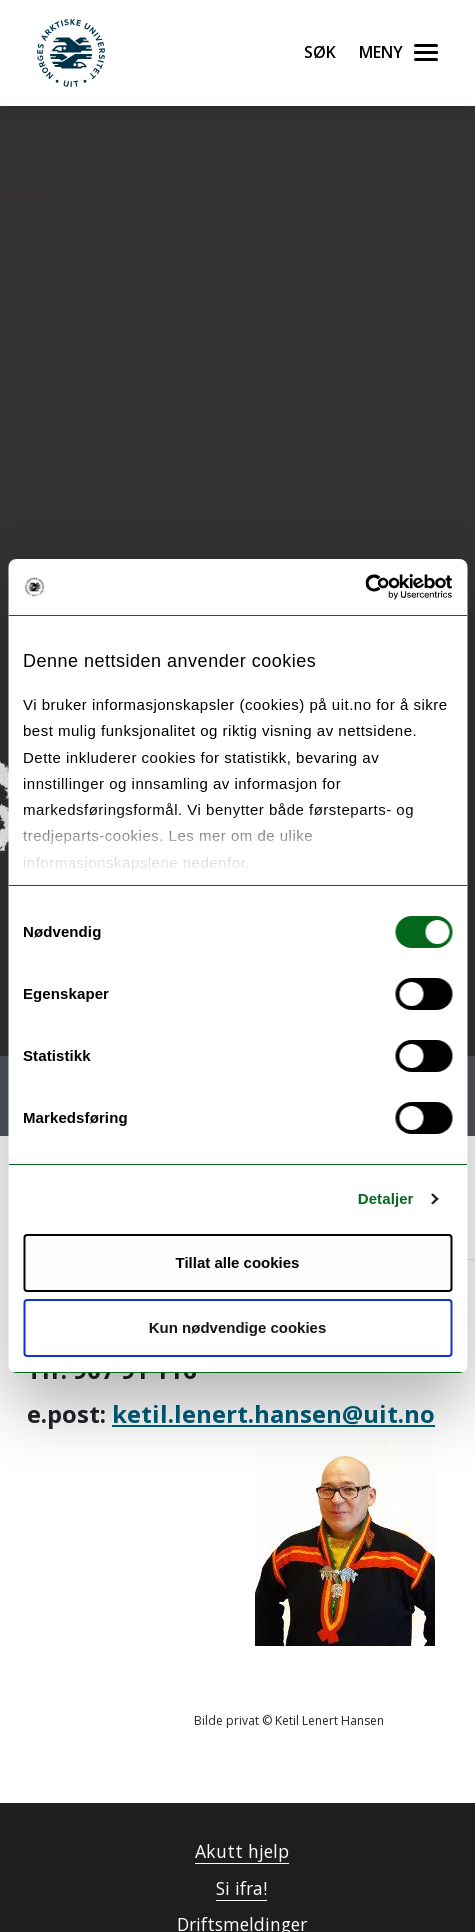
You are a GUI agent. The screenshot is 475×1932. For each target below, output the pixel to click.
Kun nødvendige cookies (238, 1327)
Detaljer (386, 1198)
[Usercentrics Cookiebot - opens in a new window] (364, 587)
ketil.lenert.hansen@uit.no (273, 1413)
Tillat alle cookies (238, 1262)
